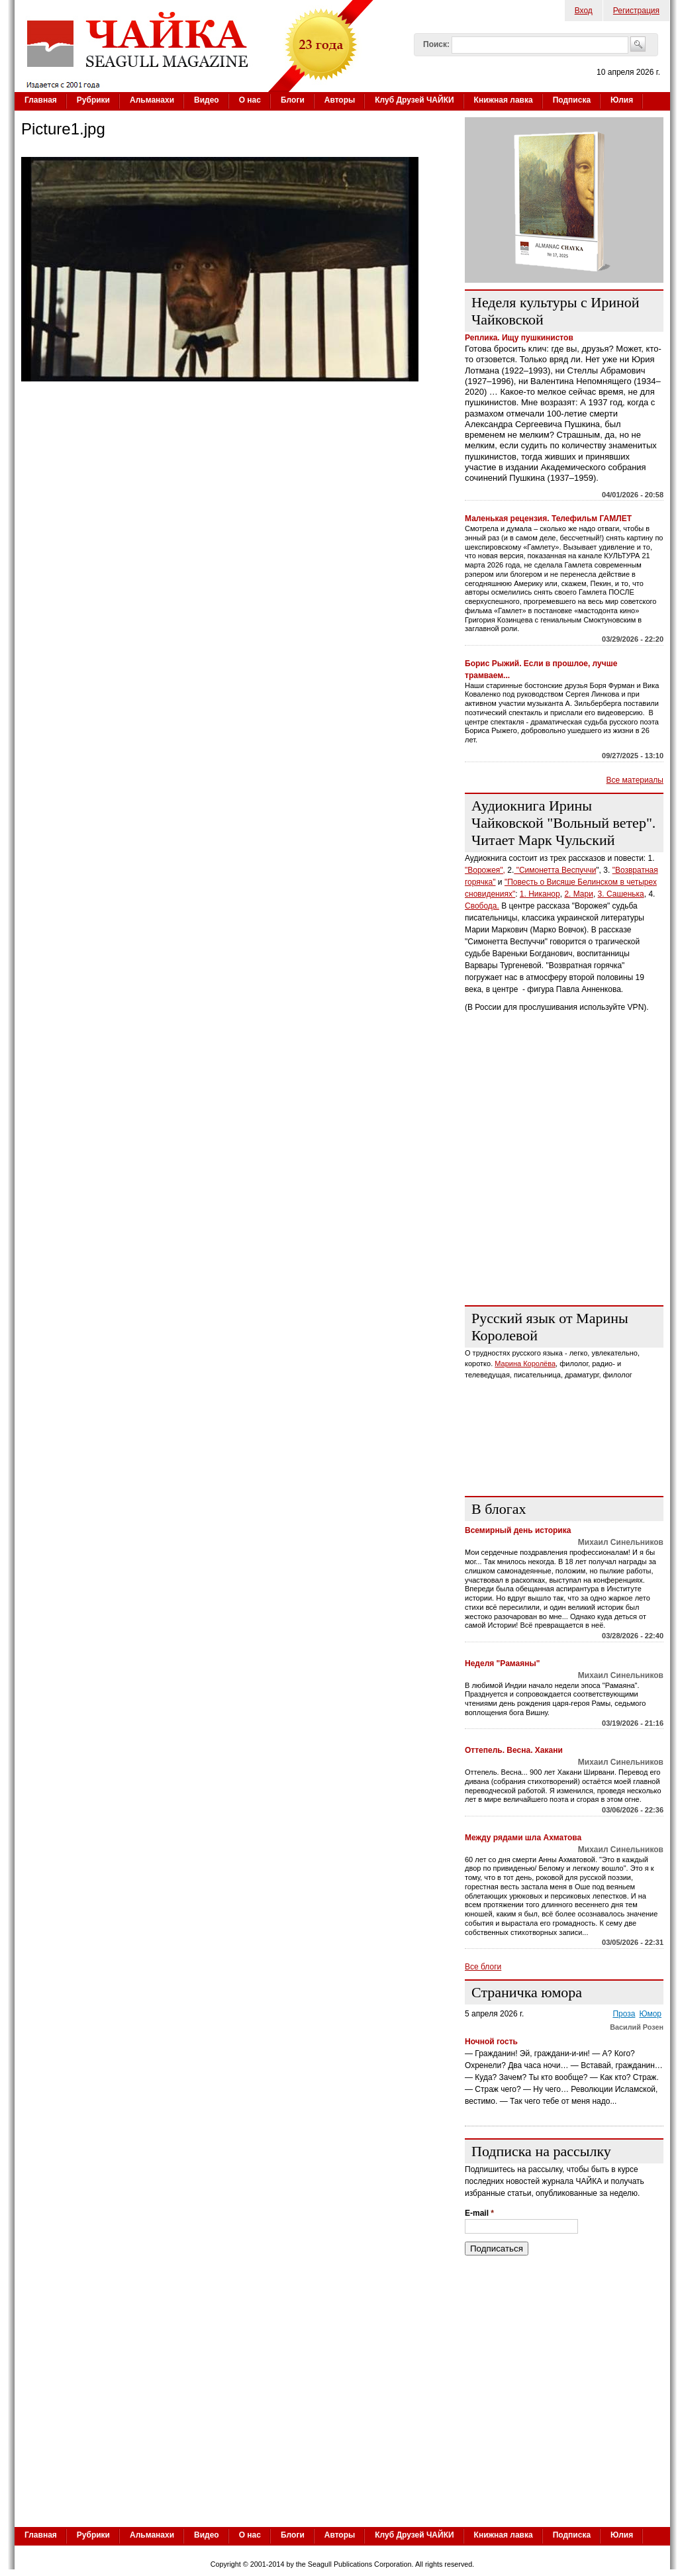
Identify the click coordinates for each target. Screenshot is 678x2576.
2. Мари (578, 894)
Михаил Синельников (620, 1542)
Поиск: (436, 44)
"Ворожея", (485, 870)
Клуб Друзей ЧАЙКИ (414, 100)
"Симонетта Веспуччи (555, 870)
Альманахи (152, 100)
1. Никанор (540, 894)
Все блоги (483, 1966)
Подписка (572, 100)
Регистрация (636, 10)
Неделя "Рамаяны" (502, 1663)
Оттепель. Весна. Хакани (514, 1750)
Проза (623, 2013)
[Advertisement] (564, 1212)
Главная (40, 100)
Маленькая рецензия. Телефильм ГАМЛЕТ (548, 518)
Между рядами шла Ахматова (523, 1837)
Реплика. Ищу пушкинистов (519, 337)
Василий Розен (636, 2027)
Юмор (650, 2013)
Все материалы (634, 780)
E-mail (479, 2213)
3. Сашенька (621, 894)
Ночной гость (491, 2041)
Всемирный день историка (518, 1530)
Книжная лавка (503, 100)
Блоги (293, 100)
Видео (206, 100)
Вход (584, 10)
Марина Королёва (525, 1363)
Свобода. (482, 906)
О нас (250, 100)
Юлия (621, 100)
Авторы (340, 100)
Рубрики (93, 100)
